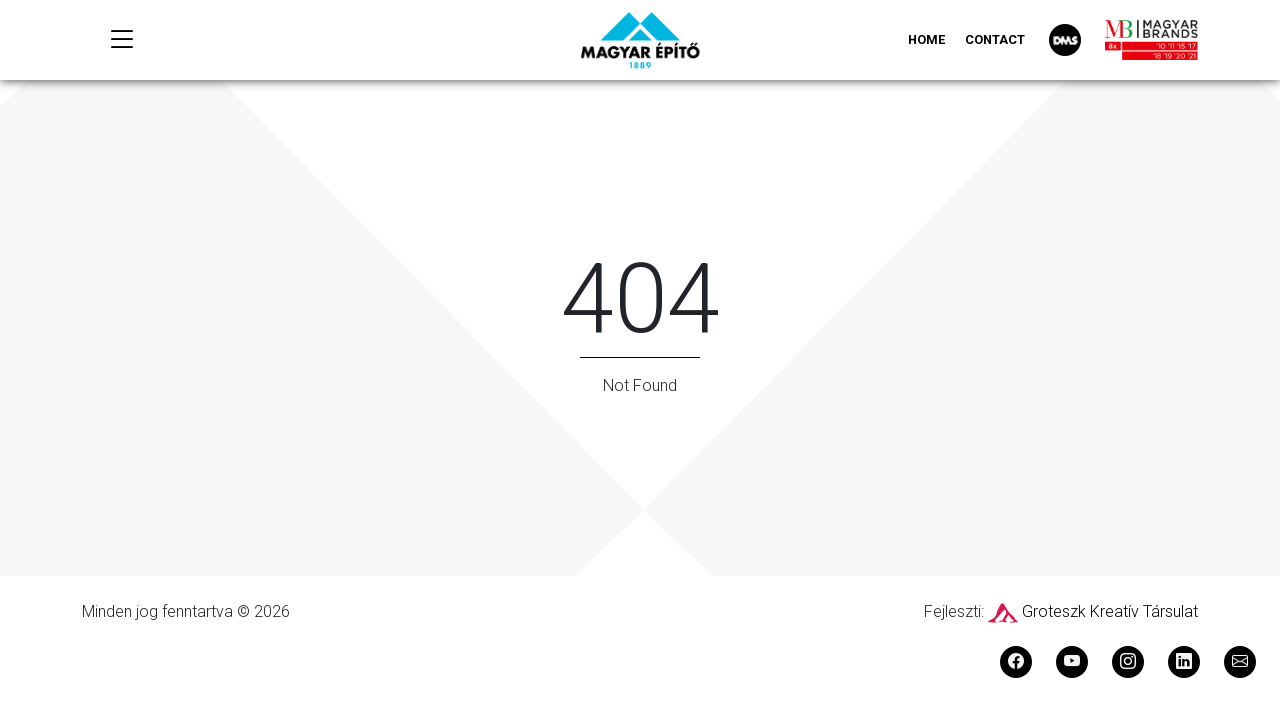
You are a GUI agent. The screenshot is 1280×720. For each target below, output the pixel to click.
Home (926, 39)
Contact (995, 39)
